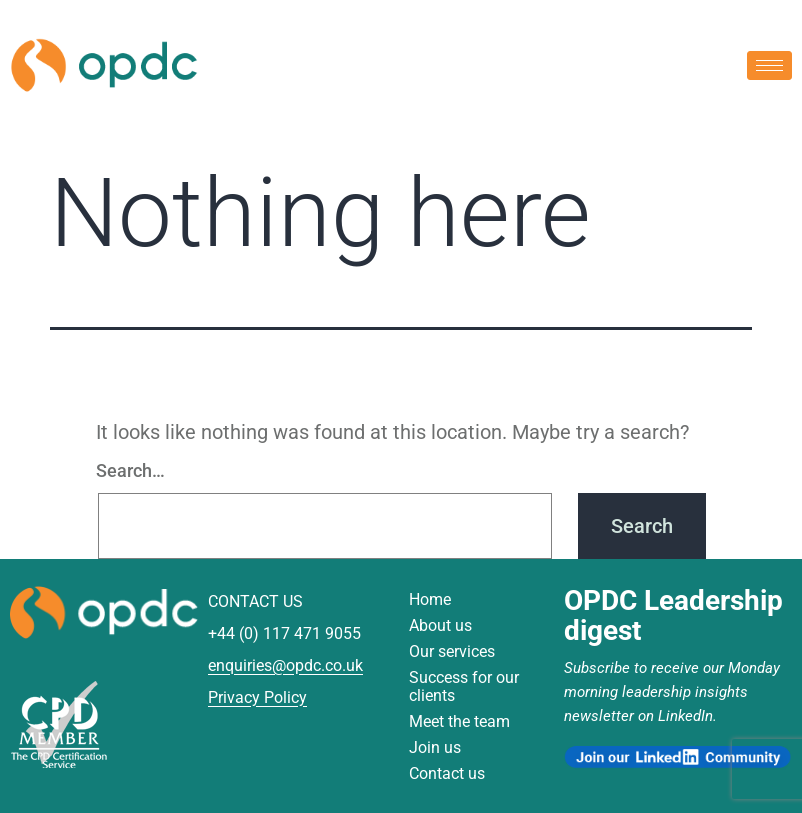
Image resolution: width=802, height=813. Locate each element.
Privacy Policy (257, 697)
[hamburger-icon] (769, 64)
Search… (130, 470)
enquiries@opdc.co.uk (285, 665)
